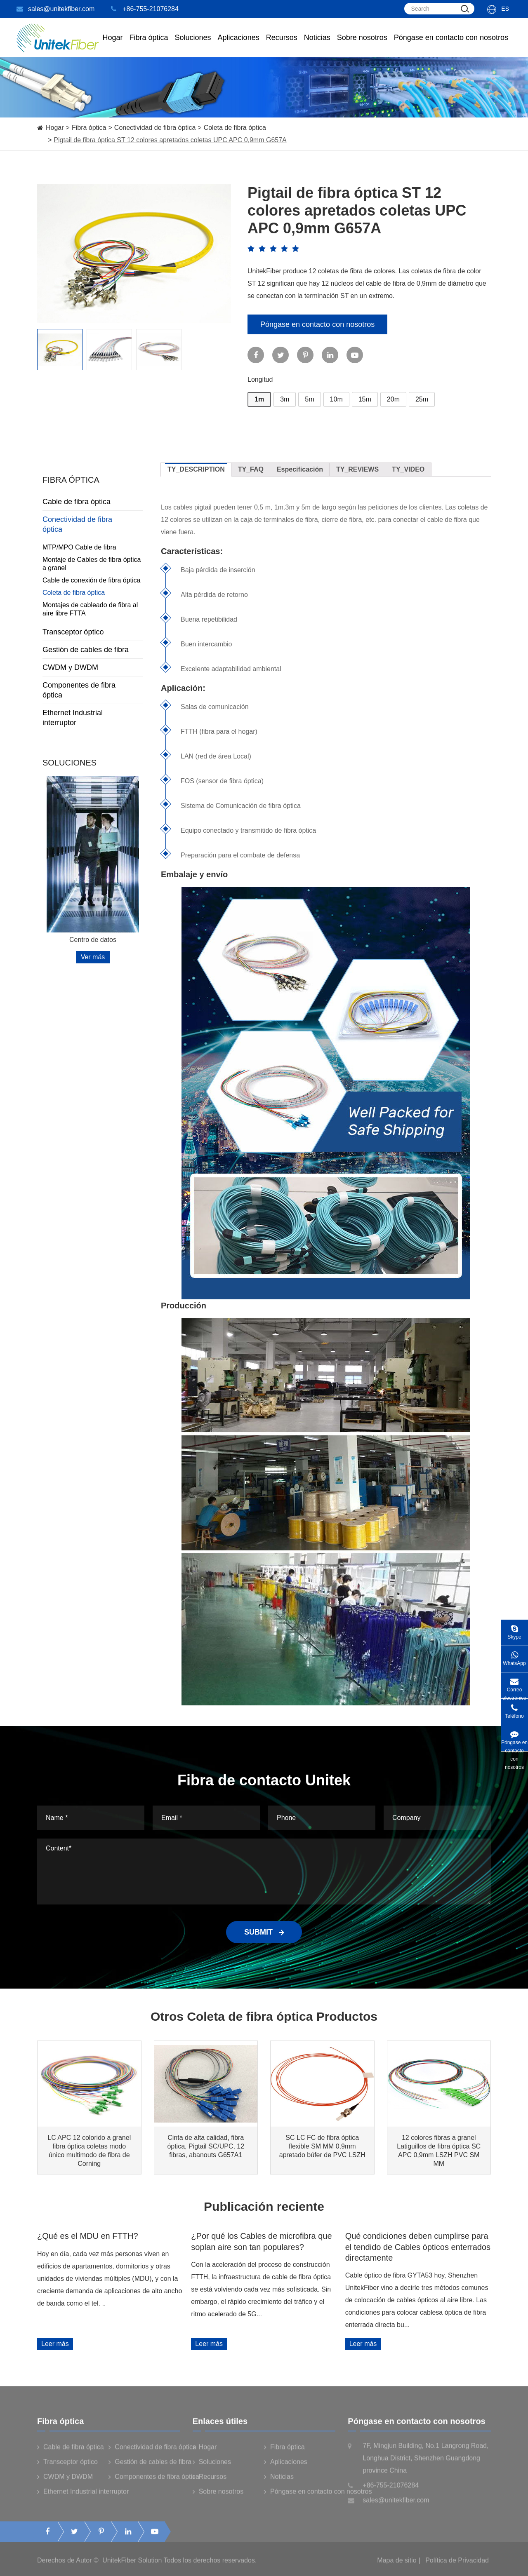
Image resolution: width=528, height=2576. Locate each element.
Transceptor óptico (92, 632)
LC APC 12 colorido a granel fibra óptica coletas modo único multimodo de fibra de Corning (89, 2150)
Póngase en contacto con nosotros (451, 45)
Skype (514, 1630)
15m (364, 399)
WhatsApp (514, 1656)
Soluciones (193, 45)
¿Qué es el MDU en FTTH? (87, 2235)
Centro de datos (92, 939)
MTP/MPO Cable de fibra (79, 547)
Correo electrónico (514, 1685)
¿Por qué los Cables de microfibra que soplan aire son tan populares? (261, 2241)
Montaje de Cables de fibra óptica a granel (91, 563)
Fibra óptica (89, 127)
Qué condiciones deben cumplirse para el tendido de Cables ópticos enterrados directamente (417, 2246)
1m (259, 399)
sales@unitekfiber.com (55, 8)
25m (421, 399)
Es (505, 8)
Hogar (112, 45)
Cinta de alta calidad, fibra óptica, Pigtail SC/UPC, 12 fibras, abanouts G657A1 (205, 2146)
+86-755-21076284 (145, 8)
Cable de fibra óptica (92, 502)
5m (309, 399)
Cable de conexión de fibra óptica (91, 580)
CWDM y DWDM (92, 667)
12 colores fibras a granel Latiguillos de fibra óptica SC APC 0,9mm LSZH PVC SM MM (439, 2150)
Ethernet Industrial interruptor (92, 718)
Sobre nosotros (362, 45)
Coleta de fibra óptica (235, 127)
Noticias (317, 45)
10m (336, 399)
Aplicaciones (238, 45)
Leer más (55, 2343)
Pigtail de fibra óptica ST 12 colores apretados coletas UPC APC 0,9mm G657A (170, 139)
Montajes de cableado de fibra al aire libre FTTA (90, 609)
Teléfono (514, 1709)
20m (393, 399)
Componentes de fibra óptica (92, 690)
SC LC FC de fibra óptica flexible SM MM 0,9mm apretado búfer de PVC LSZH (322, 2146)
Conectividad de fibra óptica (155, 127)
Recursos (281, 45)
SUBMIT (264, 1932)
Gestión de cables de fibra (92, 650)
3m (284, 399)
